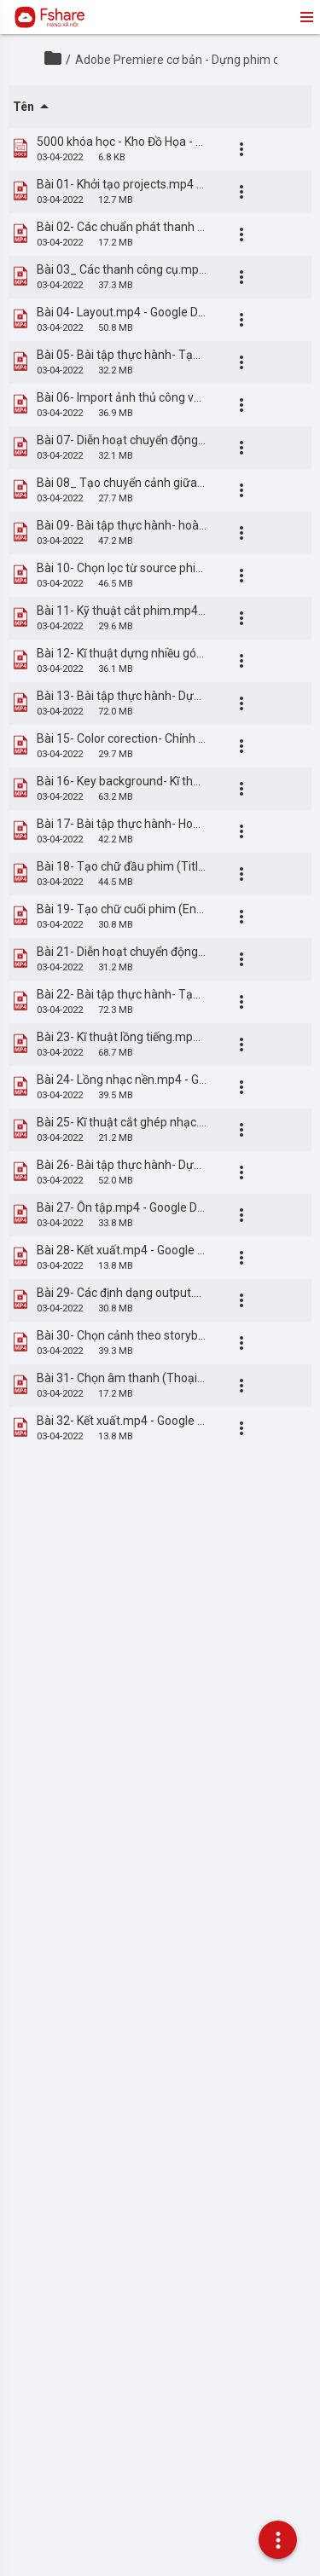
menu (305, 17)
